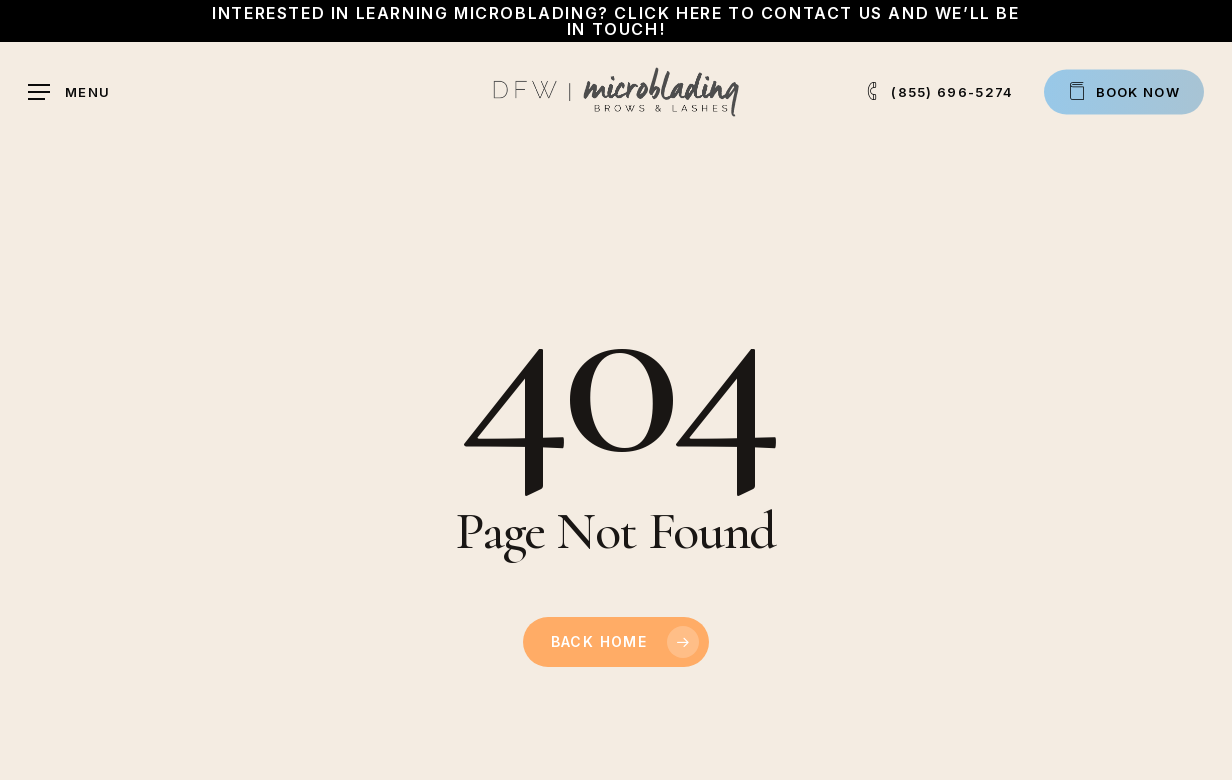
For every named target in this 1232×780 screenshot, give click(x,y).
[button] (69, 92)
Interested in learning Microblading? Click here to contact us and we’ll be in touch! (615, 21)
